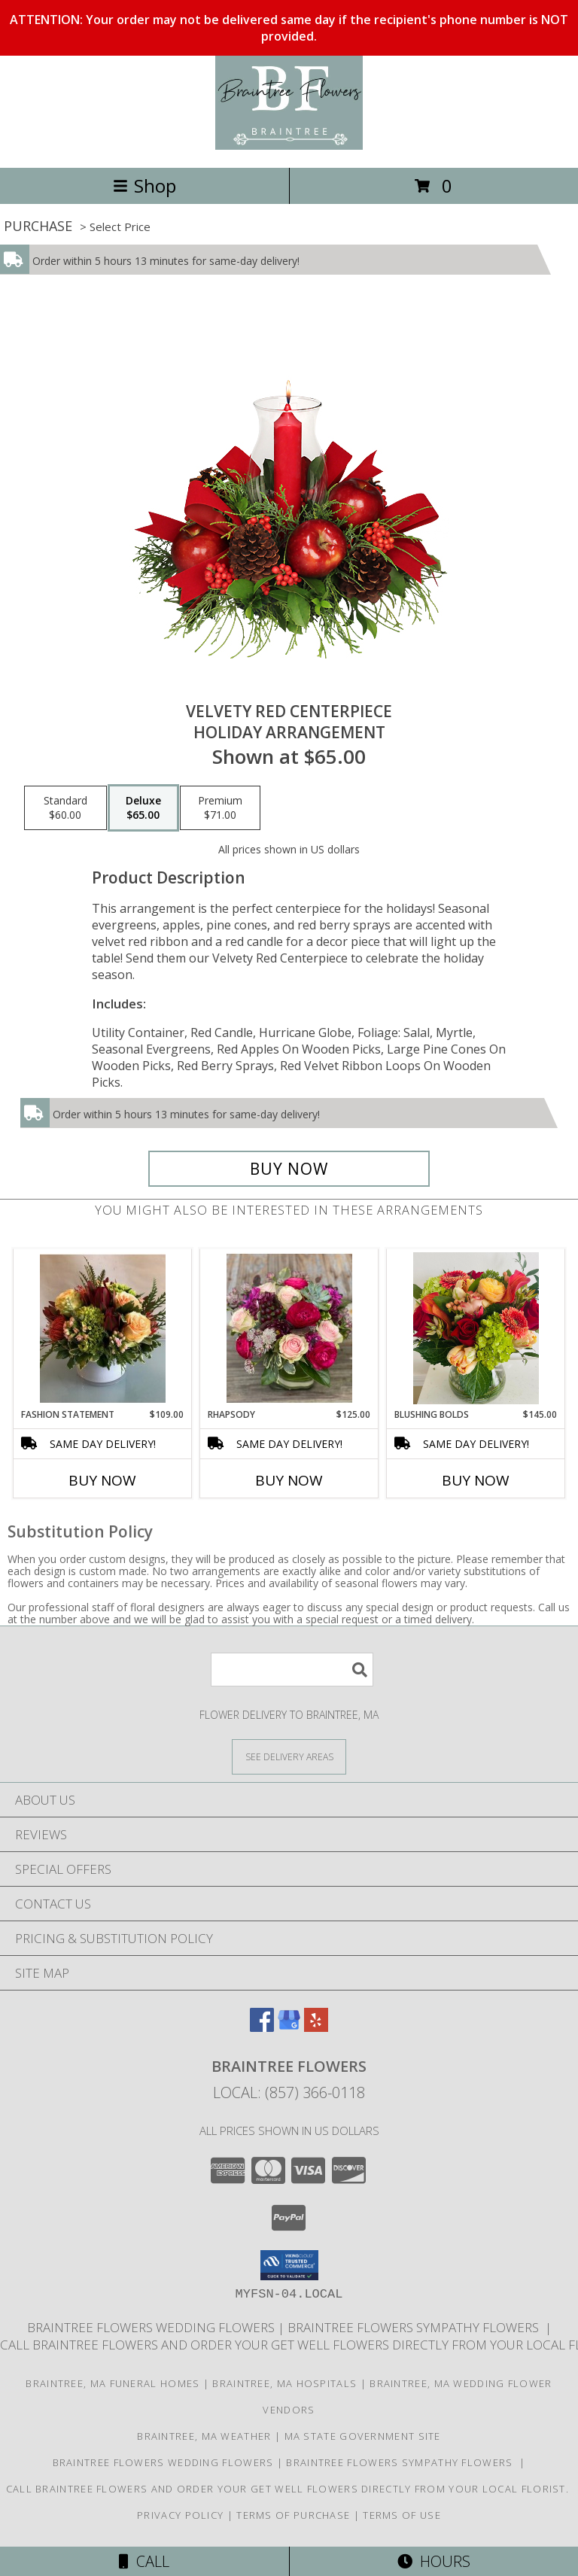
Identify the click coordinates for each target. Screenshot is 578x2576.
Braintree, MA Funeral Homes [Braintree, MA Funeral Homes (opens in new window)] (112, 2383)
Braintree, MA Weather (204, 2436)
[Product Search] (292, 1669)
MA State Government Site (362, 2436)
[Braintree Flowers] (289, 145)
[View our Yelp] (316, 2027)
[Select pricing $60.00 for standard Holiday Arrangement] (65, 808)
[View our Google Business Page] (289, 2027)
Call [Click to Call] (144, 2561)
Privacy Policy (180, 2515)
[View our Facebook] (262, 2027)
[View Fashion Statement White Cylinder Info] (103, 1328)
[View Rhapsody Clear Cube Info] (289, 1328)
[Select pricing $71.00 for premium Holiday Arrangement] (220, 808)
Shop (144, 185)
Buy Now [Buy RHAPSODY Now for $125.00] (289, 1480)
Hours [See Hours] (433, 2561)
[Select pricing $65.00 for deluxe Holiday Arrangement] (143, 808)
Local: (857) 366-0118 (289, 2092)
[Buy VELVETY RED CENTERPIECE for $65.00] (289, 1169)
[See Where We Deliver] (289, 1756)
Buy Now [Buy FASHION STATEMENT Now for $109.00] (102, 1480)
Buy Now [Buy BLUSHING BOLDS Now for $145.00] (476, 1480)
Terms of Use (402, 2515)
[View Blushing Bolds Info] (476, 1328)
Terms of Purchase (293, 2515)
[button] (289, 2265)
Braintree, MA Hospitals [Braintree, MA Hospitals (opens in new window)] (284, 2383)
